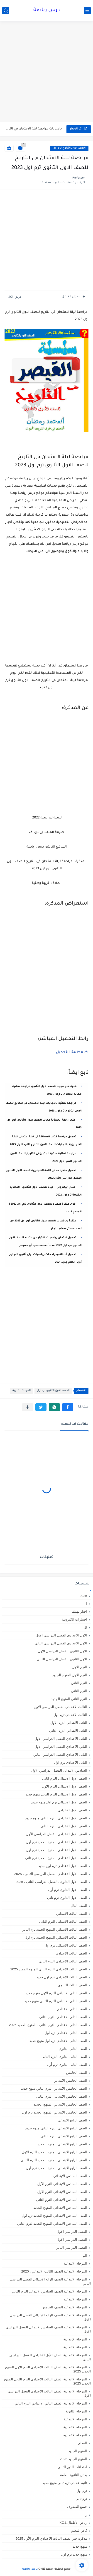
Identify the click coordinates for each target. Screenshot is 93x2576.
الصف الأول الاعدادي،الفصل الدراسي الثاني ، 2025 (50, 1874)
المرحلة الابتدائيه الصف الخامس (64, 2307)
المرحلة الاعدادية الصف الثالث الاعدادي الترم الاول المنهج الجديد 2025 (48, 2369)
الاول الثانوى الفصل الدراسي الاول (62, 1651)
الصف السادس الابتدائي (70, 2176)
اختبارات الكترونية (74, 1619)
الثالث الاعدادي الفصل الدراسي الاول (60, 1707)
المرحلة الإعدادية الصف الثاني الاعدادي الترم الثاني (51, 2403)
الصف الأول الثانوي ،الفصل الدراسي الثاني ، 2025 (51, 1882)
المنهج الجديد (77, 2451)
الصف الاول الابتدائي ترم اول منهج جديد (59, 1802)
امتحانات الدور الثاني (72, 2467)
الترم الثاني (79, 1691)
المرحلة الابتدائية (75, 2263)
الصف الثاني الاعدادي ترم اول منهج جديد (58, 2041)
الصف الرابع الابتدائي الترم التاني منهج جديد (56, 2128)
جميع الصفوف (77, 2507)
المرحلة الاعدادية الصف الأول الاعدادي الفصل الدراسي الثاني (50, 2357)
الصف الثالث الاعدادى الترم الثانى (63, 1961)
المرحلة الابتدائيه (75, 2299)
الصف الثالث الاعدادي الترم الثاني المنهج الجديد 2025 (48, 1969)
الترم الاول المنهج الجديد (69, 1675)
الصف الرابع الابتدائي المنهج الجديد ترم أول (56, 2168)
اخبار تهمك (79, 1611)
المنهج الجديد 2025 (73, 2459)
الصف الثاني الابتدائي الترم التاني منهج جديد (55, 2001)
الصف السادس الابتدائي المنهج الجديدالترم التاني (52, 2223)
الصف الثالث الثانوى (72, 1985)
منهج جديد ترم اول (74, 2554)
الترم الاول (79, 1667)
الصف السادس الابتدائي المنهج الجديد (60, 2208)
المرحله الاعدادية (75, 2427)
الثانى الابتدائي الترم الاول (68, 1723)
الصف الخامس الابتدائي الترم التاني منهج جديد (54, 2088)
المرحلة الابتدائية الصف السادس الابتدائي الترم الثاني (49, 2291)
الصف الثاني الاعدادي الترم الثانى (63, 2017)
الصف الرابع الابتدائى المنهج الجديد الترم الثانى (54, 2160)
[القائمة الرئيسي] (87, 10)
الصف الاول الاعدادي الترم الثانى (63, 1826)
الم (85, 2255)
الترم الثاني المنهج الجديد (69, 1699)
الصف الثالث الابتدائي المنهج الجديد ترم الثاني (54, 1929)
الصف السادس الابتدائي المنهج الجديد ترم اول (54, 2216)
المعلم (82, 2443)
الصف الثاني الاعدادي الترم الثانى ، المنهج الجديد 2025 (48, 2025)
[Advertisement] (46, 72)
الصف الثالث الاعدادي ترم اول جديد (62, 1977)
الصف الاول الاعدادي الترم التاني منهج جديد (56, 1818)
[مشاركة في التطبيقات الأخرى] (27, 1407)
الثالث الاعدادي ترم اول (70, 1715)
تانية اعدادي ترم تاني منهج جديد (64, 2483)
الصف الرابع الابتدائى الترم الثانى (63, 2136)
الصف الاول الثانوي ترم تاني (67, 1898)
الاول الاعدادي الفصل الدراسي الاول (61, 1635)
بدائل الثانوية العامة (73, 2475)
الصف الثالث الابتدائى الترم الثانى (63, 1921)
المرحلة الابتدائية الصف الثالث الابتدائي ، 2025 (54, 2271)
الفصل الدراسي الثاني (71, 2247)
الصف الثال (79, 1905)
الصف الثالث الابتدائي (71, 1913)
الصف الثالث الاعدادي (71, 1953)
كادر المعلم (79, 2530)
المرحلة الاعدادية (75, 2347)
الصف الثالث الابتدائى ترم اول (65, 1945)
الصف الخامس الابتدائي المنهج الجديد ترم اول (54, 2112)
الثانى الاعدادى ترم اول (70, 1762)
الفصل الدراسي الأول (72, 2231)
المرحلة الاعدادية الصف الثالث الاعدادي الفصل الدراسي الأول (49, 2393)
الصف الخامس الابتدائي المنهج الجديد (60, 2104)
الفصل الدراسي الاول (72, 2239)
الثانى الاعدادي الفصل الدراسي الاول (60, 1739)
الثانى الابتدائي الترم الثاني (68, 1731)
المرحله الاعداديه (75, 2435)
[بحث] (5, 10)
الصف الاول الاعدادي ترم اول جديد (62, 1866)
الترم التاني (79, 1683)
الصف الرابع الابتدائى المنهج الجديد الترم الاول (54, 2152)
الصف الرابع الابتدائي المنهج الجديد (62, 2144)
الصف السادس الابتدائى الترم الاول (62, 2192)
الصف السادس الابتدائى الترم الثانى (61, 2200)
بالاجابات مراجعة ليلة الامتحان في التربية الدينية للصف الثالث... (33, 129)
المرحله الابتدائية (75, 2419)
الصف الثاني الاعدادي (71, 2009)
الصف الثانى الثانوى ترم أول (67, 2064)
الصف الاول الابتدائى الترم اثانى (64, 1778)
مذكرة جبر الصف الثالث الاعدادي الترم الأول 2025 (51, 2538)
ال (85, 1627)
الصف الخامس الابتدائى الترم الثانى (61, 2096)
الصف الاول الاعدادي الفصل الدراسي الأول (56, 1834)
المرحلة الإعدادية (75, 2339)
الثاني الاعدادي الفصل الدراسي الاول (60, 1746)
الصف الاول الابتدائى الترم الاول (64, 1786)
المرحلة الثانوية (21, 1390)
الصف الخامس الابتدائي (70, 2080)
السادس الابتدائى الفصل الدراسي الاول (59, 1770)
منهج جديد (80, 2546)
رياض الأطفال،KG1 (73, 2522)
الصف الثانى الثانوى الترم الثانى (64, 2057)
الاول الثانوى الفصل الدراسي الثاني (62, 1659)
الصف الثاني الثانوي (73, 2049)
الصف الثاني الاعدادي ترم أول (66, 2033)
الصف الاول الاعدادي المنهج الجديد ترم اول (56, 1850)
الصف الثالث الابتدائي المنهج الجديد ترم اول (56, 1937)
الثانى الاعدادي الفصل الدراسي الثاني (60, 1754)
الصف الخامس (76, 2072)
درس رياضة (46, 10)
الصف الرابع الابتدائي (72, 2120)
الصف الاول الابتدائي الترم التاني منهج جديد (56, 1794)
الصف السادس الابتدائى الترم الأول (62, 2184)
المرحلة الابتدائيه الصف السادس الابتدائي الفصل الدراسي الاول (48, 2329)
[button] (67, 1407)
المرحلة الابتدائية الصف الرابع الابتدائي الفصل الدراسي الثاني (50, 2281)
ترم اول (81, 2491)
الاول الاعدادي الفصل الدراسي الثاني (60, 1643)
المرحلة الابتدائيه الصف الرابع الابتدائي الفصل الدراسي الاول (50, 2317)
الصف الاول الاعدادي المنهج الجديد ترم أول (56, 1842)
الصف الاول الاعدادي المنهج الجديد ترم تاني (56, 1858)
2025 (83, 1596)
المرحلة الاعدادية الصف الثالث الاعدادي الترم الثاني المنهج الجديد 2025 (47, 2381)
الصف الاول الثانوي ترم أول (69, 148)
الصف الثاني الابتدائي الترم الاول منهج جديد (56, 1993)
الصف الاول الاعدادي (72, 1810)
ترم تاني (81, 2499)
